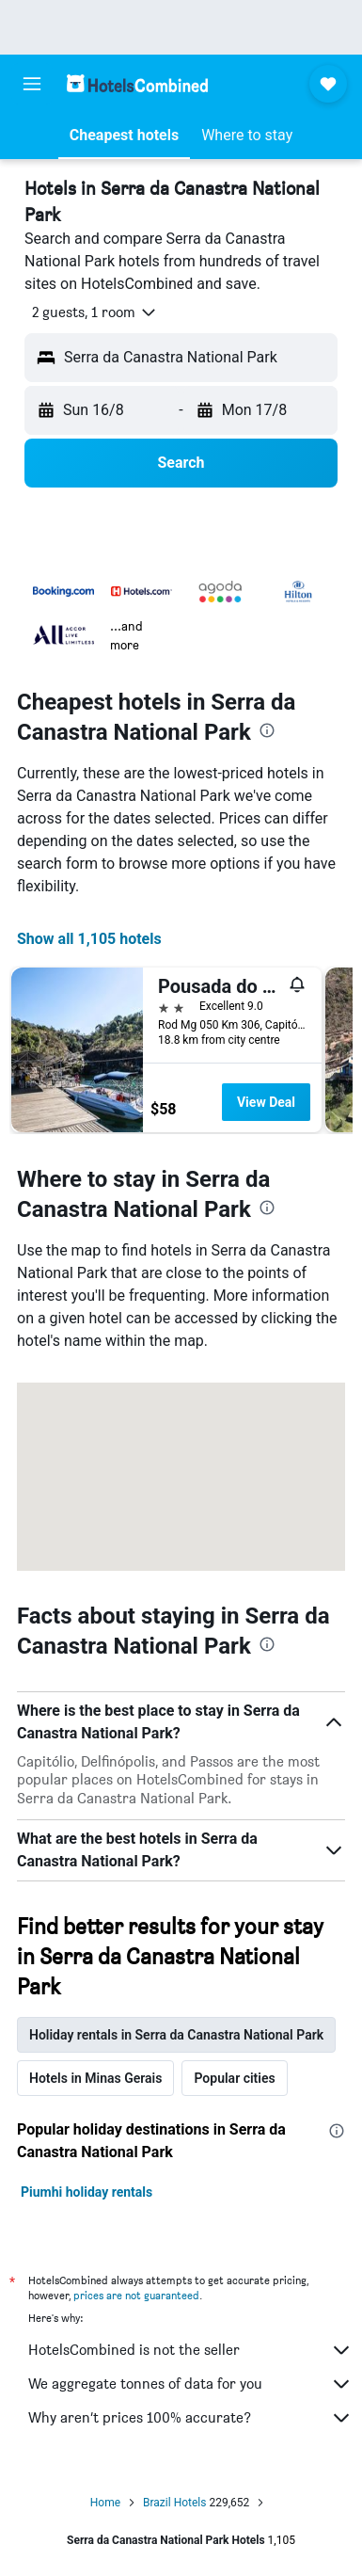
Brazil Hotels (174, 2502)
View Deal (266, 1102)
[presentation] (267, 730)
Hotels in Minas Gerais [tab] (95, 2078)
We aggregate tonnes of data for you (190, 2384)
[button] (32, 83)
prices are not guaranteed (136, 2295)
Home (105, 2502)
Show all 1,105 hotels (89, 939)
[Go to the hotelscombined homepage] (137, 83)
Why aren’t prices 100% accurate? (190, 2418)
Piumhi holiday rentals (86, 2192)
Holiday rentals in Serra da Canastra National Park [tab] (176, 2034)
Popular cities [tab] (234, 2078)
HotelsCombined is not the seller (190, 2350)
